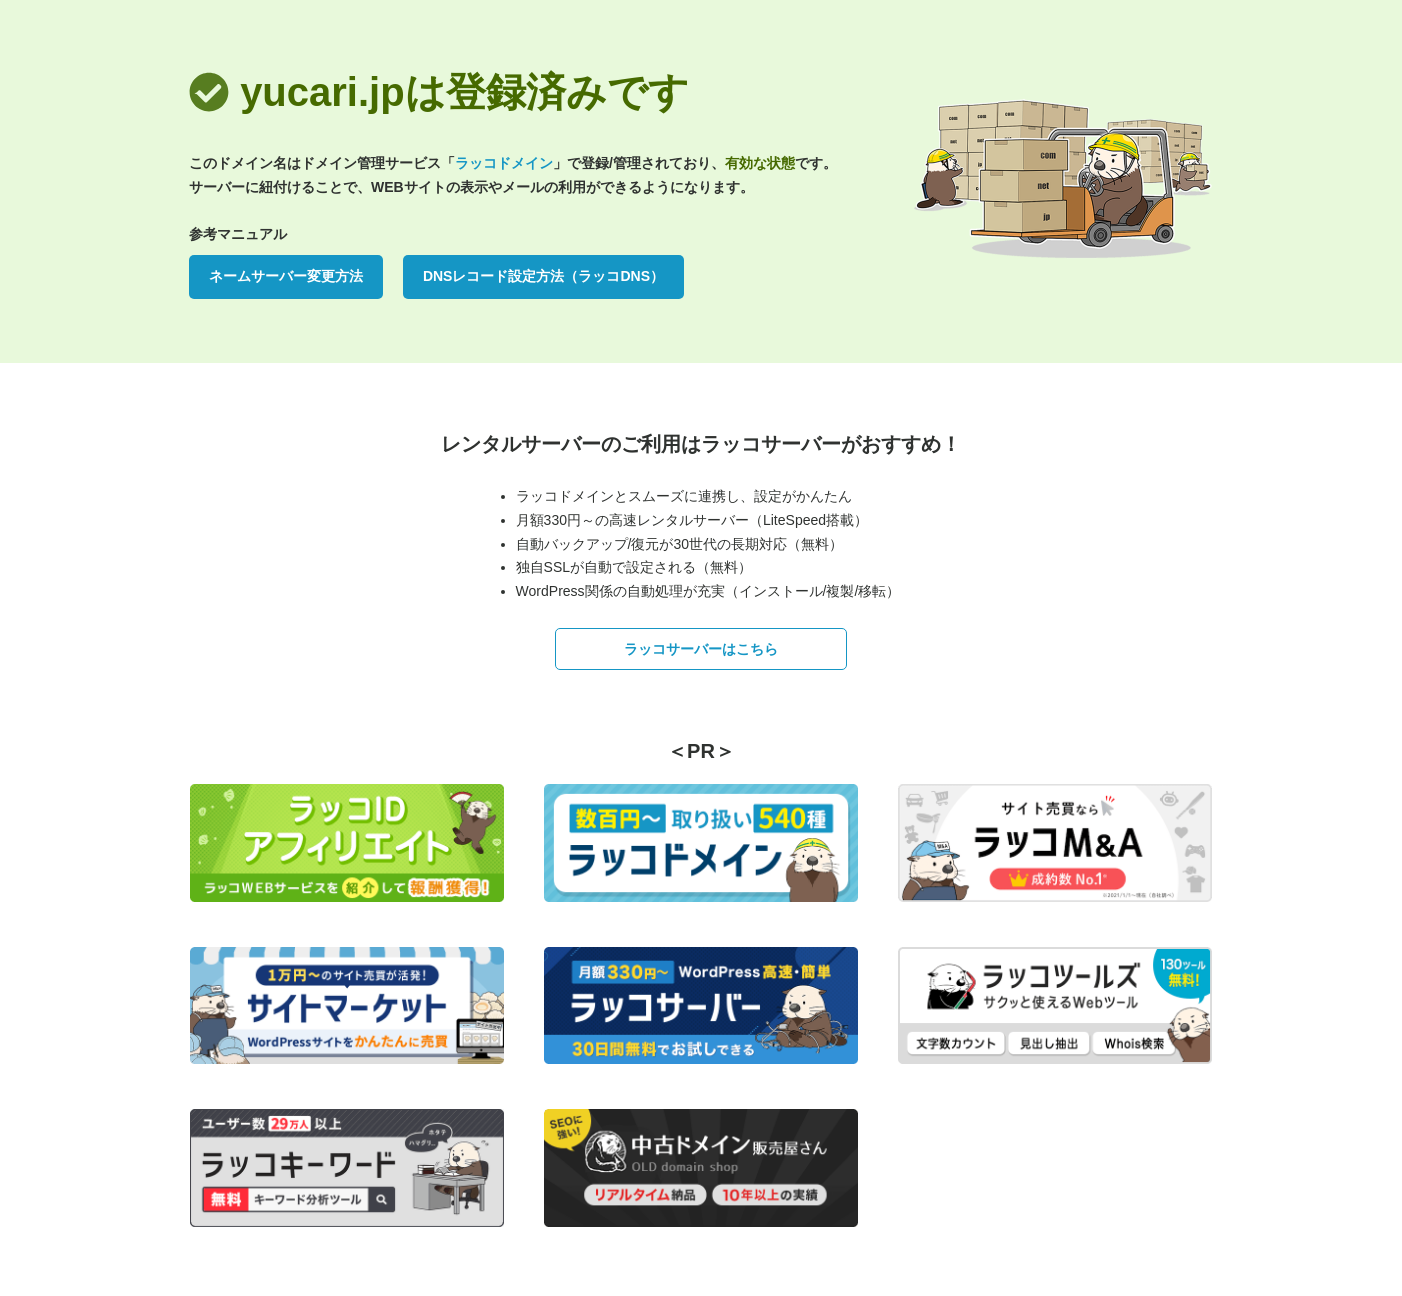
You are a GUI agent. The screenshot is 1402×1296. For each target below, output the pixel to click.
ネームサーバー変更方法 (286, 276)
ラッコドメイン (504, 163)
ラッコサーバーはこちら (701, 649)
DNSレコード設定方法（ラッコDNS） (543, 276)
